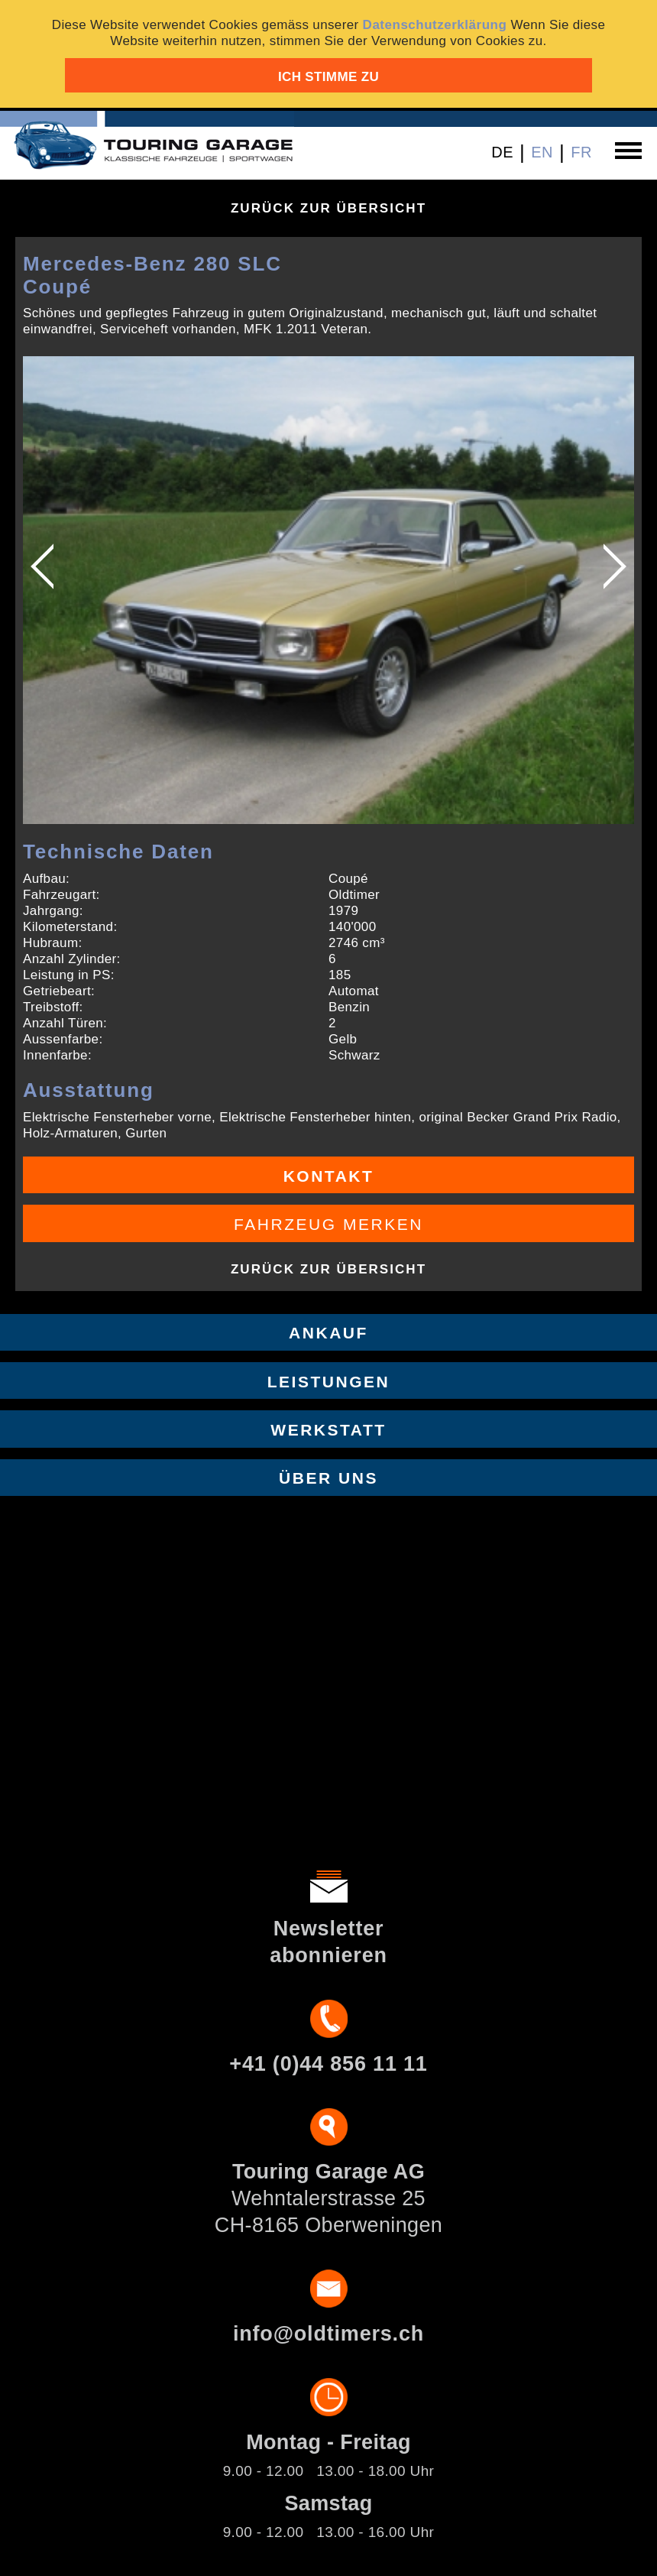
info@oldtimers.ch (328, 2333)
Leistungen (328, 1381)
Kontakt (328, 1176)
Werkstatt (328, 1430)
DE (502, 152)
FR (581, 152)
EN (542, 152)
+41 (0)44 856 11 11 (328, 2063)
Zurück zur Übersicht (328, 208)
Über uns (328, 1478)
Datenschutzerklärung (435, 25)
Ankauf (328, 1333)
